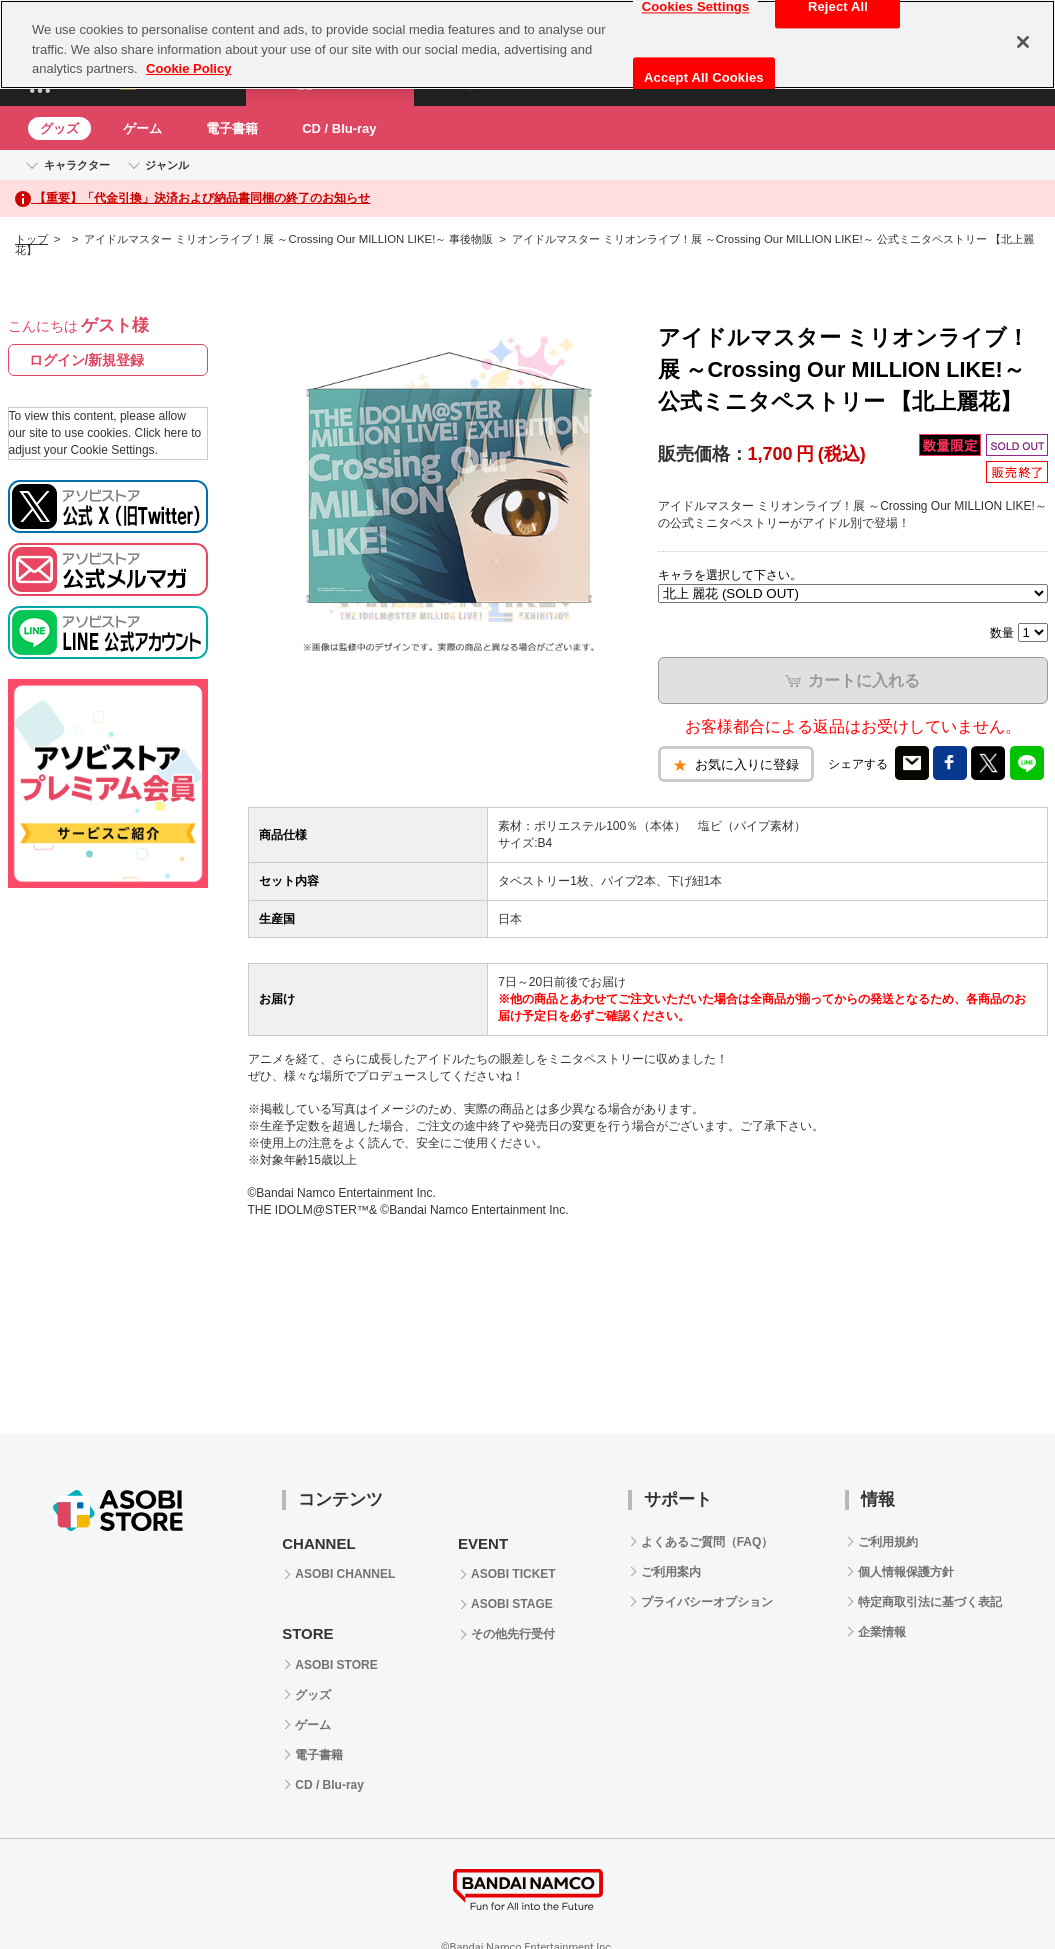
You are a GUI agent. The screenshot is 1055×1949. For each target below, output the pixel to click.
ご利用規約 (888, 1542)
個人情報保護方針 (906, 1572)
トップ (31, 239)
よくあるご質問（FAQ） (707, 1542)
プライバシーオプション (707, 1602)
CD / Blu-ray (339, 128)
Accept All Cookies (704, 77)
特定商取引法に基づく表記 (930, 1602)
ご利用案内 (671, 1572)
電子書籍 (232, 128)
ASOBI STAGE (512, 1604)
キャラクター (77, 165)
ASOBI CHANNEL (345, 1574)
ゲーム (142, 128)
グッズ (59, 128)
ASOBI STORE (336, 1665)
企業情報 (882, 1632)
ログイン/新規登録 (87, 360)
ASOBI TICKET (513, 1574)
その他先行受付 (513, 1634)
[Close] (1023, 42)
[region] (527, 44)
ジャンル (167, 165)
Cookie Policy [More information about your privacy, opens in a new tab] (188, 68)
